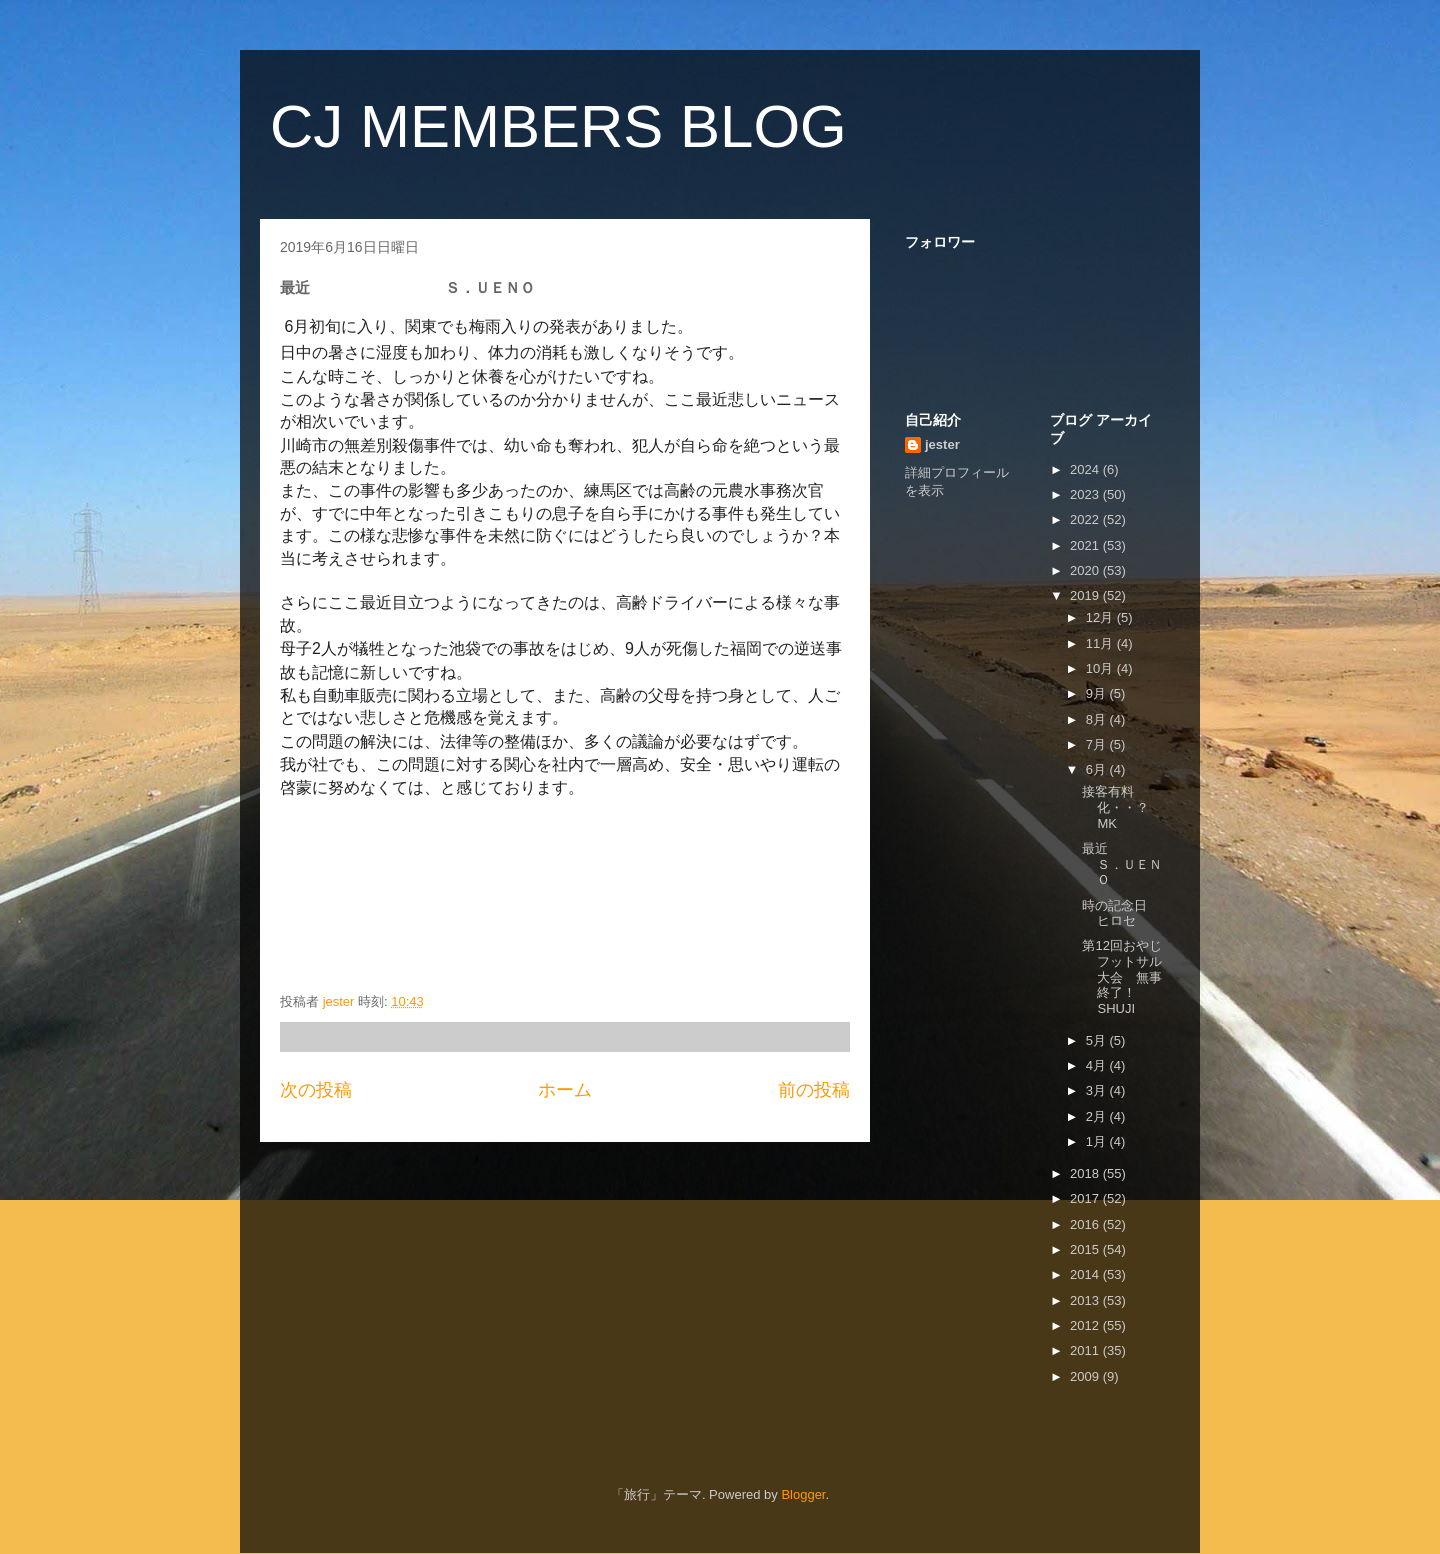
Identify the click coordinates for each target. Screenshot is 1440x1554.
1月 (1098, 1141)
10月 (1101, 668)
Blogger (803, 1494)
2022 (1086, 519)
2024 (1086, 469)
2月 (1098, 1116)
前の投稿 (814, 1090)
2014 (1086, 1274)
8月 (1098, 719)
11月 (1101, 643)
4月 (1098, 1065)
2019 (1086, 595)
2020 (1086, 570)
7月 (1098, 744)
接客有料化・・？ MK (1141, 807)
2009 (1086, 1376)
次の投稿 (316, 1090)
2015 (1086, 1249)
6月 (1098, 769)
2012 (1086, 1325)
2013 (1086, 1300)
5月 (1098, 1040)
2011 (1086, 1350)
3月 (1098, 1090)
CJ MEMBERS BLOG (558, 126)
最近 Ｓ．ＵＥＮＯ (1153, 864)
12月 (1101, 617)
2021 (1086, 545)
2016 (1086, 1224)
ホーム (565, 1090)
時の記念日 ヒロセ (1134, 913)
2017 (1086, 1198)
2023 (1086, 494)
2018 (1086, 1173)
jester (942, 444)
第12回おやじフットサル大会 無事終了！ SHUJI (1128, 976)
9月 (1098, 693)
